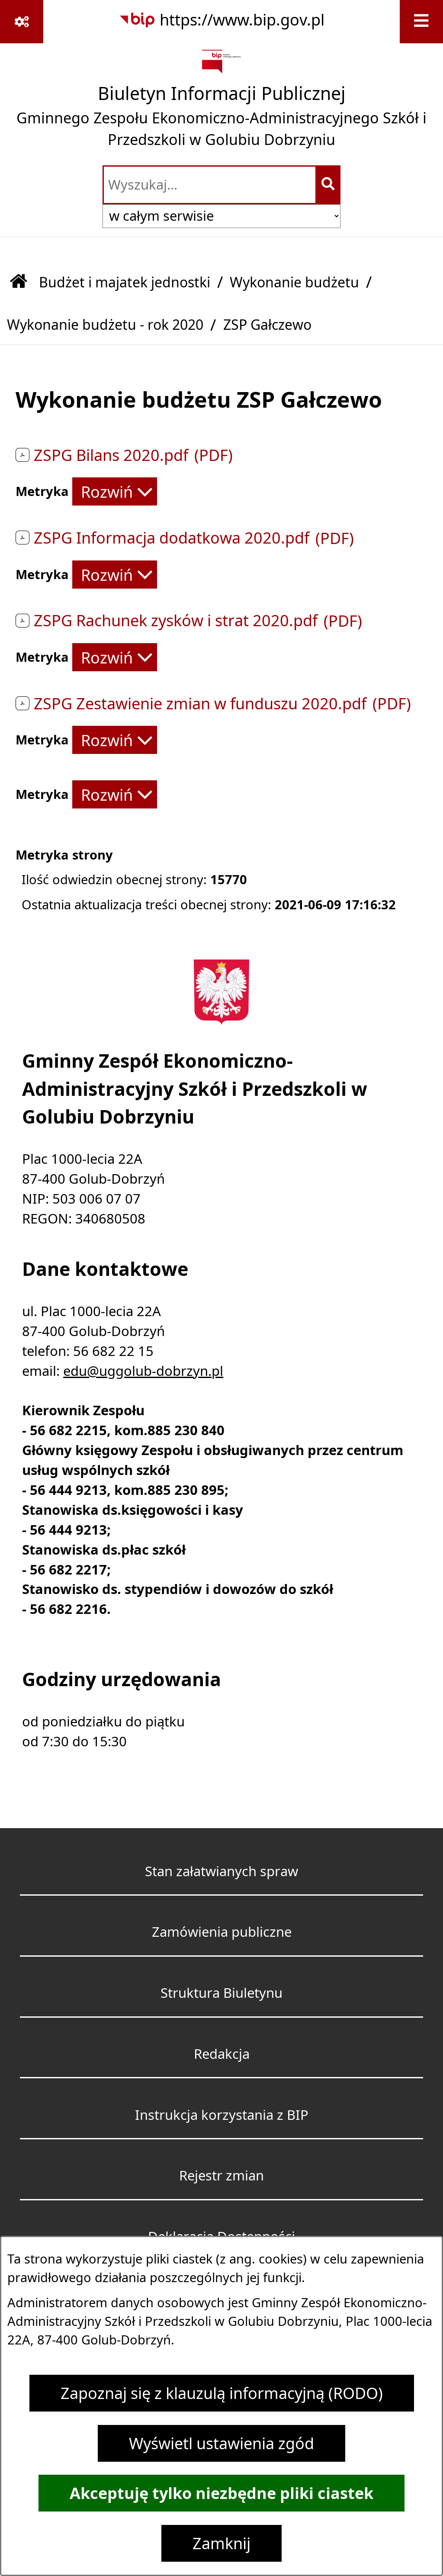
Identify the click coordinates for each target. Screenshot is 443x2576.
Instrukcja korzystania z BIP (221, 2115)
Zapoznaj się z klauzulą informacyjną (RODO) (222, 2393)
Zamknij (221, 2543)
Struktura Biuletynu (221, 1993)
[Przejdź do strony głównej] (221, 102)
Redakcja (222, 2054)
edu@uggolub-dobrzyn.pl (143, 1371)
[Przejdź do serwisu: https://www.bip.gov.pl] (221, 20)
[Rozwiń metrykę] (114, 491)
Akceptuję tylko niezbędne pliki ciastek (221, 2493)
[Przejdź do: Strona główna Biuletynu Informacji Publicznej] (19, 282)
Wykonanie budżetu (294, 282)
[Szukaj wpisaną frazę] (328, 184)
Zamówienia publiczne (222, 1932)
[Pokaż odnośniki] (21, 21)
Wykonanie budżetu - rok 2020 (105, 324)
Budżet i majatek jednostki (124, 282)
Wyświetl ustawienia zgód (221, 2443)
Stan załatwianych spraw (221, 1871)
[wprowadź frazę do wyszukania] (210, 184)
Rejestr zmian (221, 2175)
